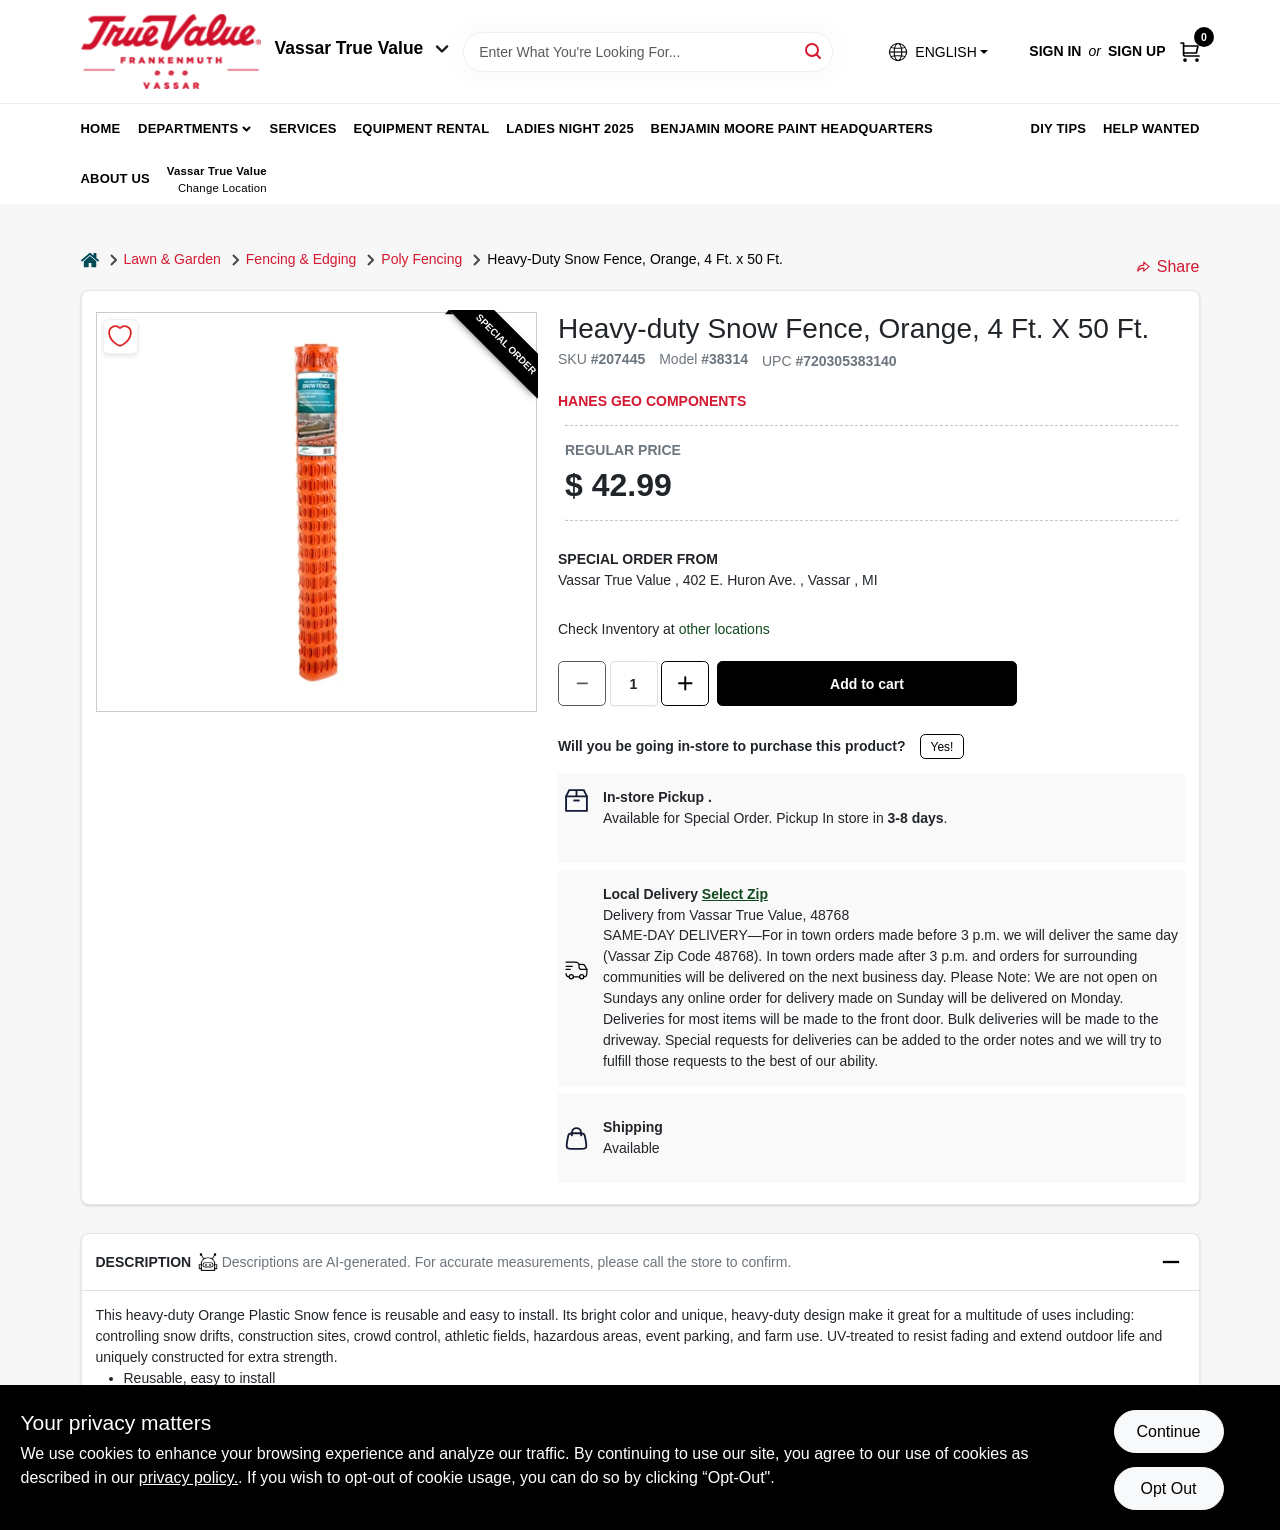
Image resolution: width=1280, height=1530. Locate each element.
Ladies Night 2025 (570, 128)
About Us (116, 178)
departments (188, 128)
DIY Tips (1059, 128)
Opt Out (1168, 1488)
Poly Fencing (421, 259)
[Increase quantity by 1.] (685, 683)
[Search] (814, 50)
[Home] (90, 259)
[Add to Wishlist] (120, 336)
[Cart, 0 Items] (1190, 51)
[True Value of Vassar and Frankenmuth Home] (171, 51)
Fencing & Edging (301, 259)
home (101, 128)
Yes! (942, 747)
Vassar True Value (362, 48)
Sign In (1055, 51)
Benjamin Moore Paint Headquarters (792, 128)
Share (1168, 266)
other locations (724, 629)
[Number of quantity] (634, 683)
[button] (938, 51)
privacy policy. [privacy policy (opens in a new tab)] (188, 1477)
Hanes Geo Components (652, 401)
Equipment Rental (422, 128)
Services (303, 128)
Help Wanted (1151, 128)
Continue (1168, 1431)
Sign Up (1137, 51)
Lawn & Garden (172, 259)
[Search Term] (648, 52)
